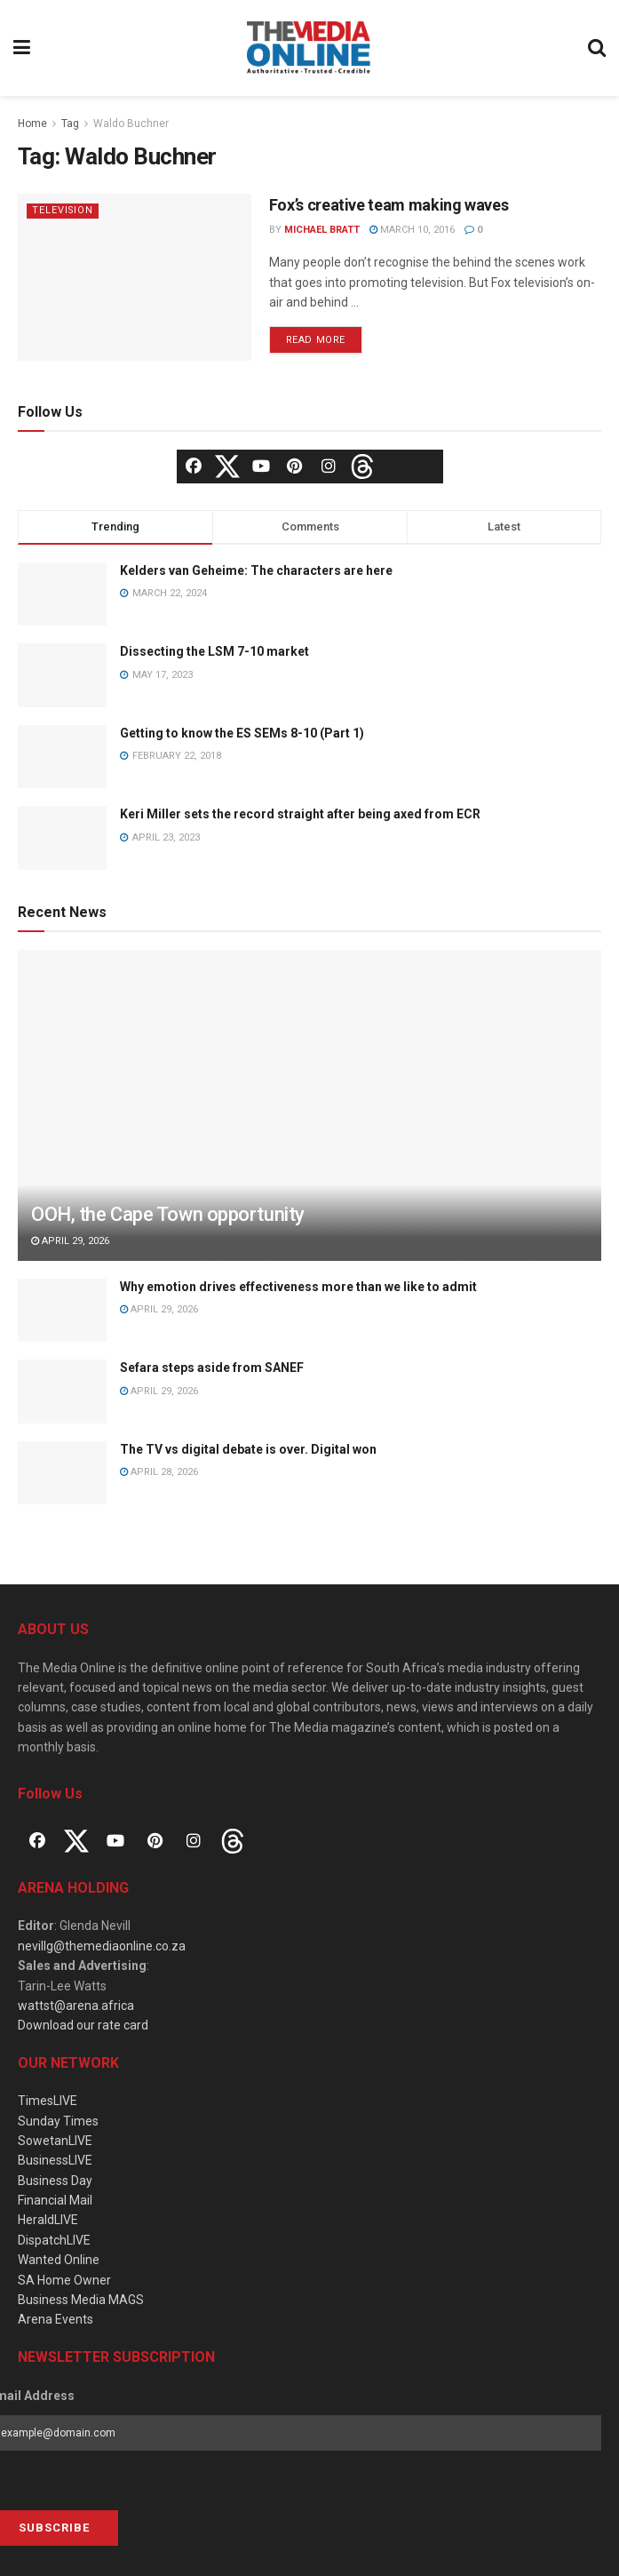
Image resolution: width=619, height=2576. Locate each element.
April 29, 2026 (70, 1241)
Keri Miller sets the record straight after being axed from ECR (300, 814)
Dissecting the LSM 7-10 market (214, 651)
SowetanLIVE (55, 2140)
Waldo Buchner (131, 123)
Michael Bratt (322, 229)
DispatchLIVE (54, 2240)
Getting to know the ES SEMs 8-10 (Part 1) (242, 733)
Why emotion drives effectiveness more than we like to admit (298, 1287)
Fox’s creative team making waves (388, 204)
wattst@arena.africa (76, 2005)
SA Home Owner (64, 2280)
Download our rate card (83, 2025)
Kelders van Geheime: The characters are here (256, 570)
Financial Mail (55, 2200)
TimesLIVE (47, 2100)
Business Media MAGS (81, 2300)
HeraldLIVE (48, 2220)
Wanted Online (58, 2260)
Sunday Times (58, 2121)
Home (32, 123)
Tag (70, 123)
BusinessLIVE (55, 2160)
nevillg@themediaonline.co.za (102, 1946)
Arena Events (55, 2319)
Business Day (55, 2180)
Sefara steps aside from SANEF (212, 1367)
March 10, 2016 (412, 229)
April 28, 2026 (159, 1472)
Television (63, 210)
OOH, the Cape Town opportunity (168, 1214)
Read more (315, 340)
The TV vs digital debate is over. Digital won (248, 1449)
